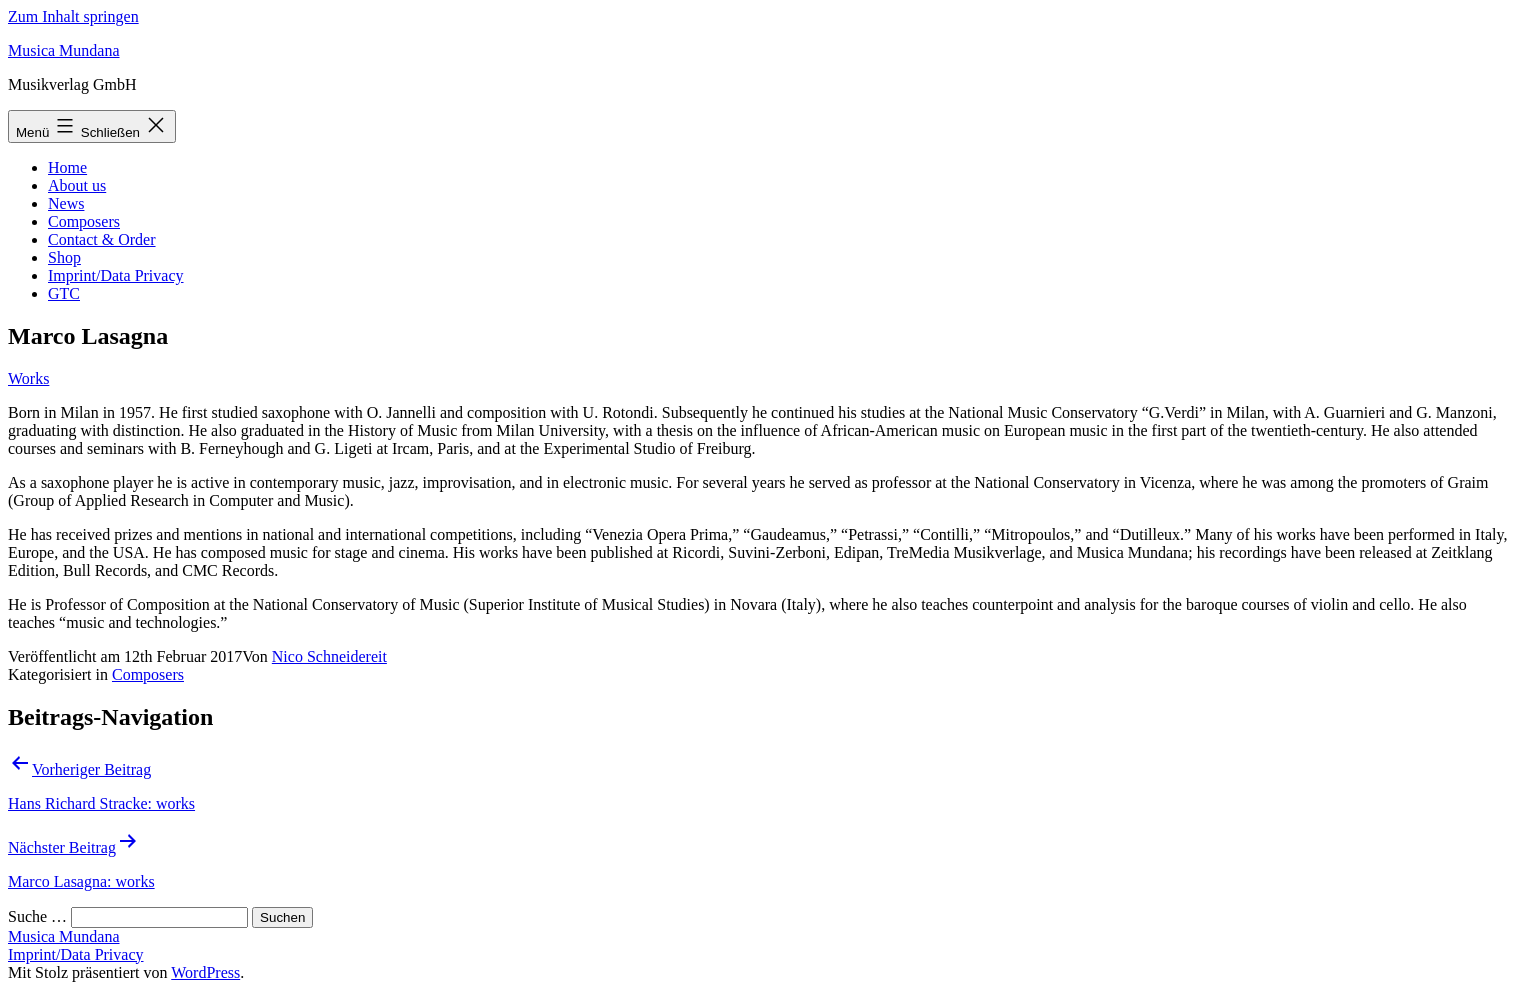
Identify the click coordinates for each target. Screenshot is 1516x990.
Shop (64, 257)
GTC (64, 293)
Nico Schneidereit (329, 656)
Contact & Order (102, 239)
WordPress (205, 972)
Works (28, 378)
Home (67, 167)
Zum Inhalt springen (73, 16)
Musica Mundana (64, 50)
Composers (84, 221)
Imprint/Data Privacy (116, 275)
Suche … (37, 916)
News (66, 203)
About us (77, 185)
